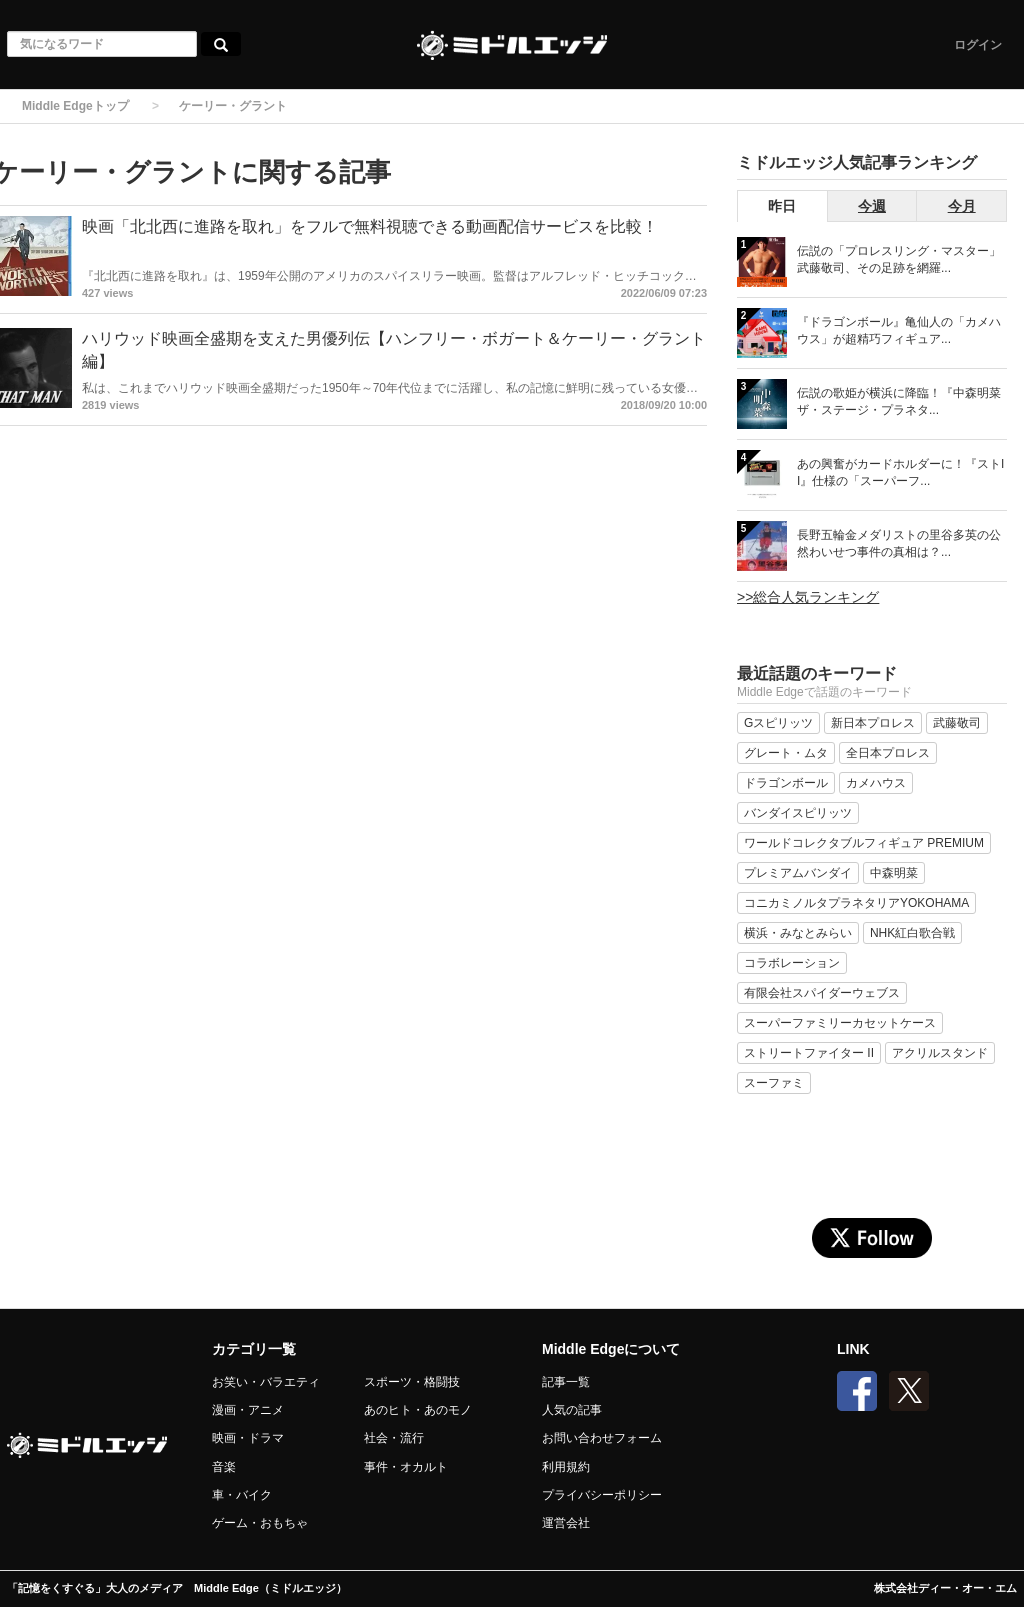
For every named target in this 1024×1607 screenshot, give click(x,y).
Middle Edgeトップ (75, 106)
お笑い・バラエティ (266, 1382)
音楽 (224, 1467)
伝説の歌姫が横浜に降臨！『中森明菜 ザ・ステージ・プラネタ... (899, 401)
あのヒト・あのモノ (418, 1410)
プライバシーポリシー (602, 1495)
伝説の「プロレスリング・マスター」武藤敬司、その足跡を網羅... (899, 259)
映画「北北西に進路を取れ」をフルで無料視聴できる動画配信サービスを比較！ (370, 226)
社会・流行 (394, 1438)
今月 (962, 206)
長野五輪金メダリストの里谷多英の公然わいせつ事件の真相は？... (899, 543)
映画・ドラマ (248, 1438)
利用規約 (566, 1467)
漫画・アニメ (248, 1410)
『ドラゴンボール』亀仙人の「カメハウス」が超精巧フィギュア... (899, 330)
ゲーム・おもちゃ (260, 1523)
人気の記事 (572, 1410)
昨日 (782, 206)
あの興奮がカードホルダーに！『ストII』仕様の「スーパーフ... (900, 472)
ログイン (978, 45)
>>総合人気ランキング (808, 597)
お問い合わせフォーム (602, 1438)
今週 (872, 206)
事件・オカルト (406, 1467)
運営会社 (566, 1523)
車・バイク (242, 1495)
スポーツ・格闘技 (412, 1382)
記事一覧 (566, 1382)
